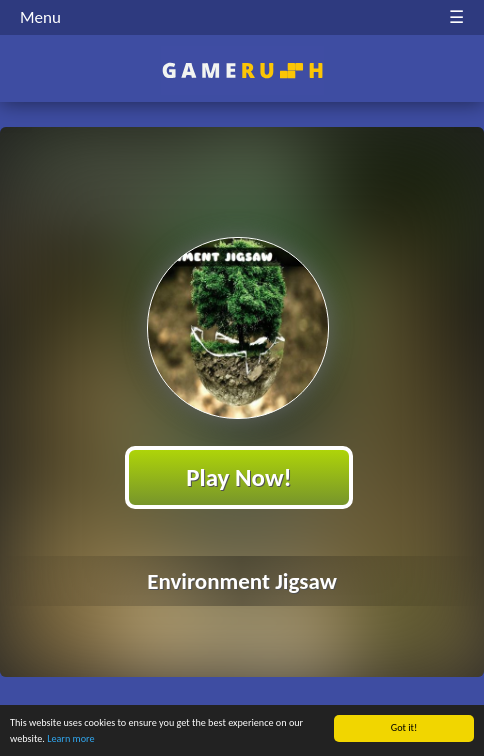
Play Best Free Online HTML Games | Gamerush (242, 70)
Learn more (70, 738)
